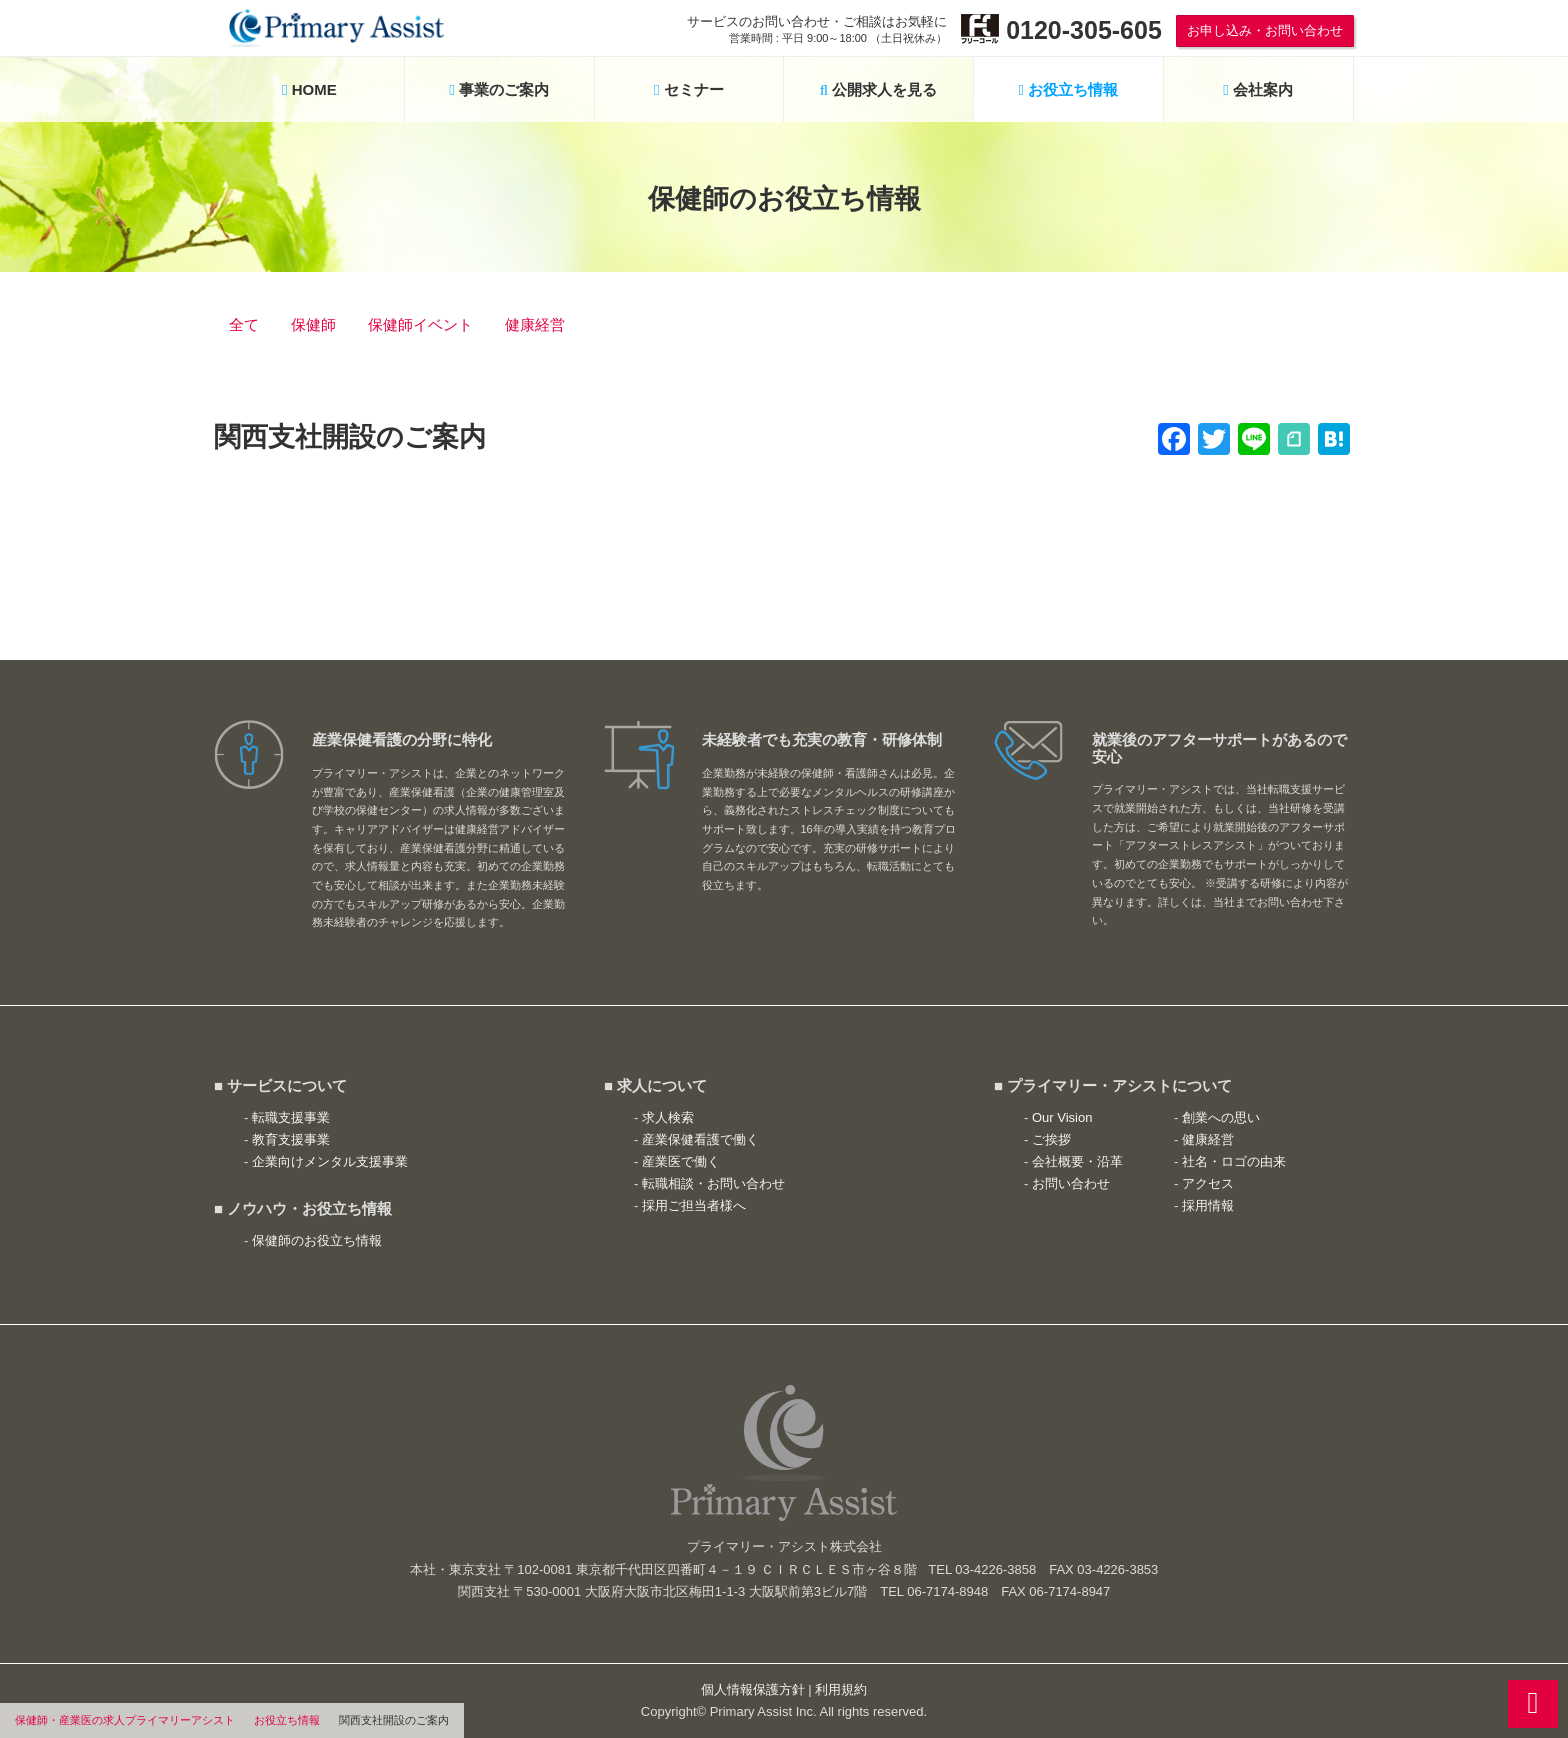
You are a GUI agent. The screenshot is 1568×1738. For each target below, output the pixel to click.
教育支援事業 (291, 1139)
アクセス (1208, 1183)
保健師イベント (420, 324)
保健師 (313, 324)
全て (244, 324)
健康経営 (535, 324)
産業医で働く (681, 1161)
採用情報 (1208, 1205)
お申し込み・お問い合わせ (1265, 30)
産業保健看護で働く (700, 1139)
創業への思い (1221, 1117)
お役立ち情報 (287, 1720)
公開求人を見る (879, 89)
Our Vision (1062, 1117)
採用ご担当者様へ (694, 1205)
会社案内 (1258, 89)
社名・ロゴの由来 (1234, 1161)
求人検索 (668, 1117)
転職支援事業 (291, 1117)
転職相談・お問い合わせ (713, 1183)
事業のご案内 (499, 89)
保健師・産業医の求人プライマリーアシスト (125, 1720)
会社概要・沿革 (1077, 1161)
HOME (309, 89)
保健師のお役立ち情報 (317, 1240)
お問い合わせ (1071, 1183)
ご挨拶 (1051, 1139)
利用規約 (841, 1689)
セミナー (689, 89)
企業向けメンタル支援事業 (330, 1161)
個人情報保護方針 (753, 1689)
